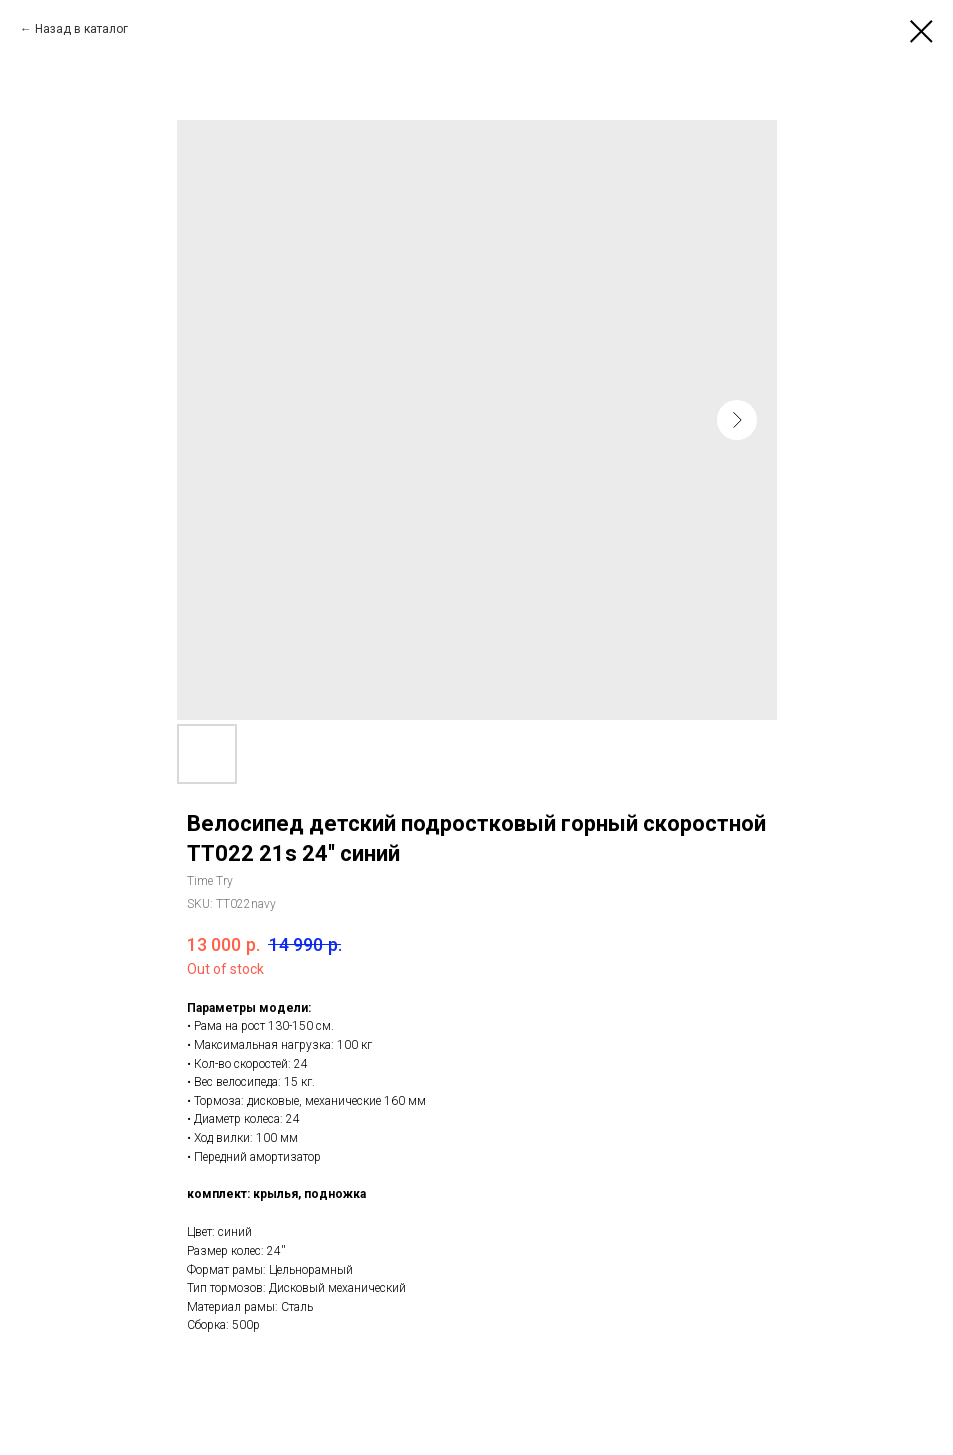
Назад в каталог (81, 29)
